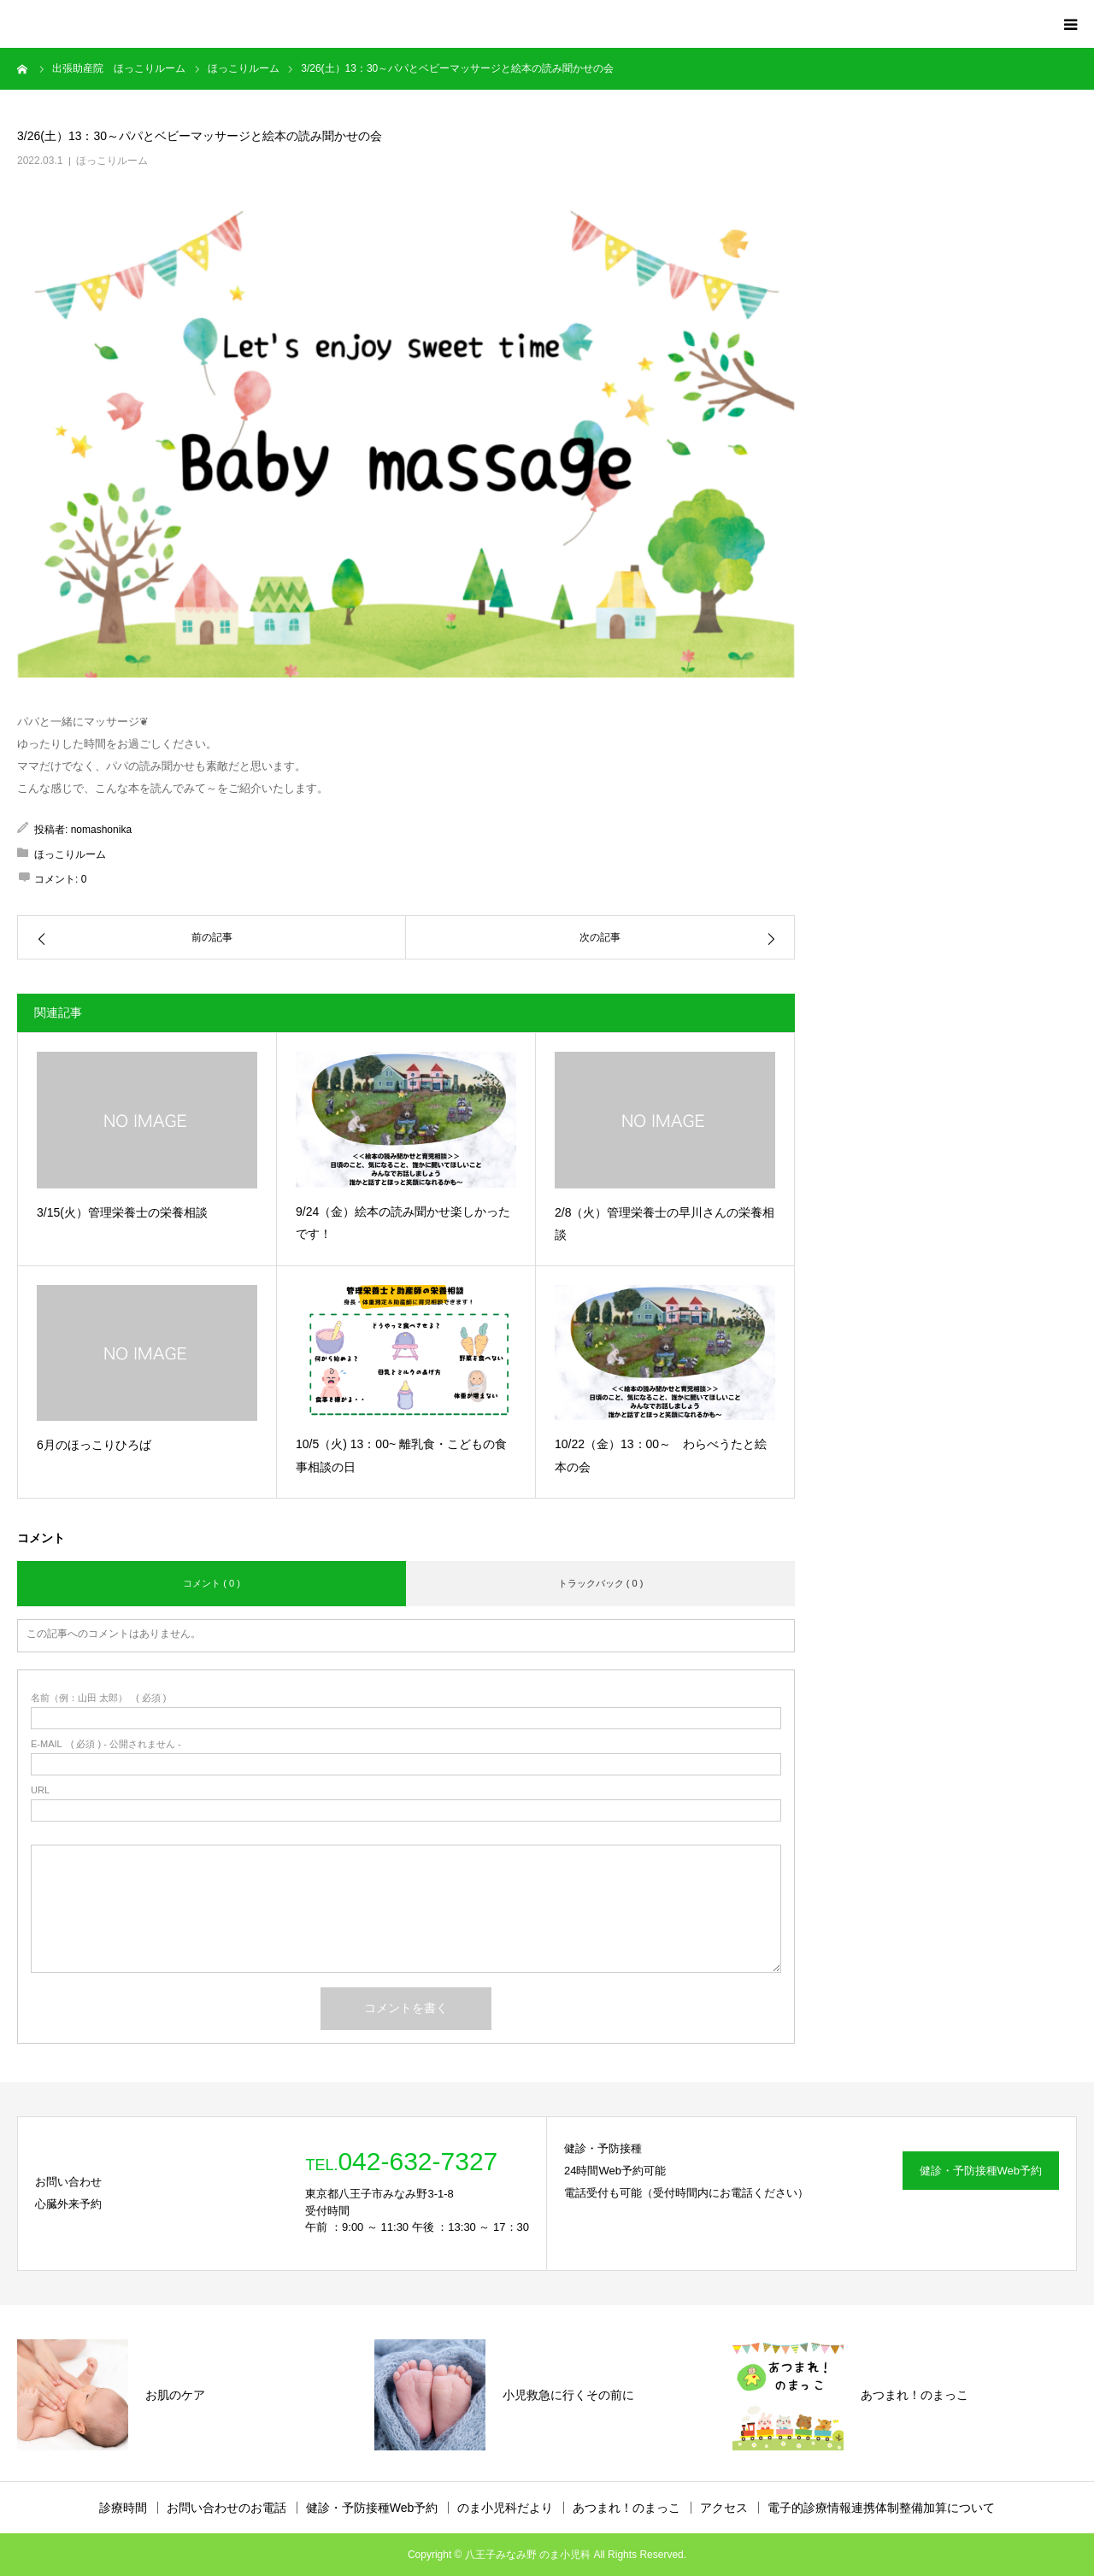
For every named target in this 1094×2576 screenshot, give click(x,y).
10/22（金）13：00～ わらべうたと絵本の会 (661, 1455)
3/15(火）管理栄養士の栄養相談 (122, 1212)
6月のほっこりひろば (94, 1445)
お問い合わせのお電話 (226, 2508)
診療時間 (123, 2508)
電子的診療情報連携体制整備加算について (881, 2508)
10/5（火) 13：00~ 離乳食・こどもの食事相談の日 (401, 1455)
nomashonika (101, 830)
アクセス (724, 2508)
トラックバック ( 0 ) (601, 1583)
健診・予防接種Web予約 (981, 2170)
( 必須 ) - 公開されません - (106, 1744)
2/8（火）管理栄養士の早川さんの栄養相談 (664, 1224)
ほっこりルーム (112, 161)
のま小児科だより (505, 2508)
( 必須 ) (99, 1698)
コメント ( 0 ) (211, 1583)
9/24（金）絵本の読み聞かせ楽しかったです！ (403, 1223)
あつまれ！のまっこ (626, 2508)
